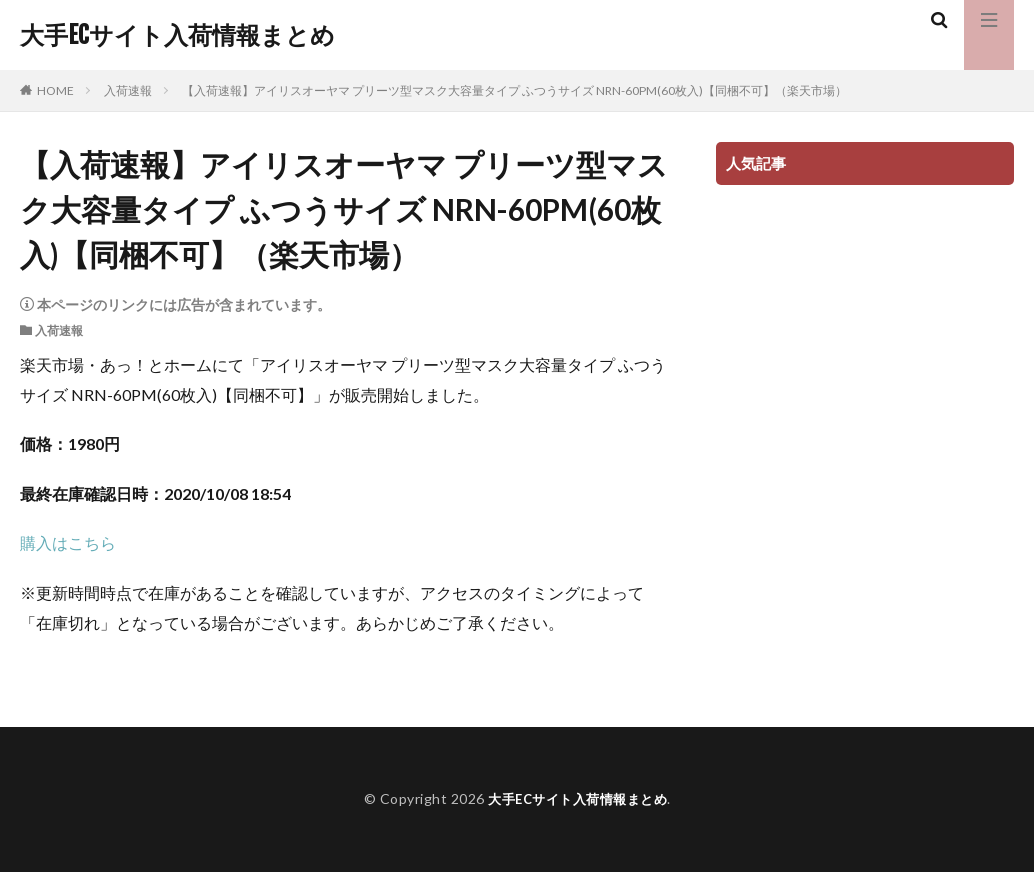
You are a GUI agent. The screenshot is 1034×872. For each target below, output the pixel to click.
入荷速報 (128, 90)
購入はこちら (68, 542)
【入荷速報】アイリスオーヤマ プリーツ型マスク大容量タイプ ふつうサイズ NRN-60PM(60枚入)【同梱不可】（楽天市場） (514, 90)
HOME (55, 90)
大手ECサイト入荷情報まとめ (177, 35)
